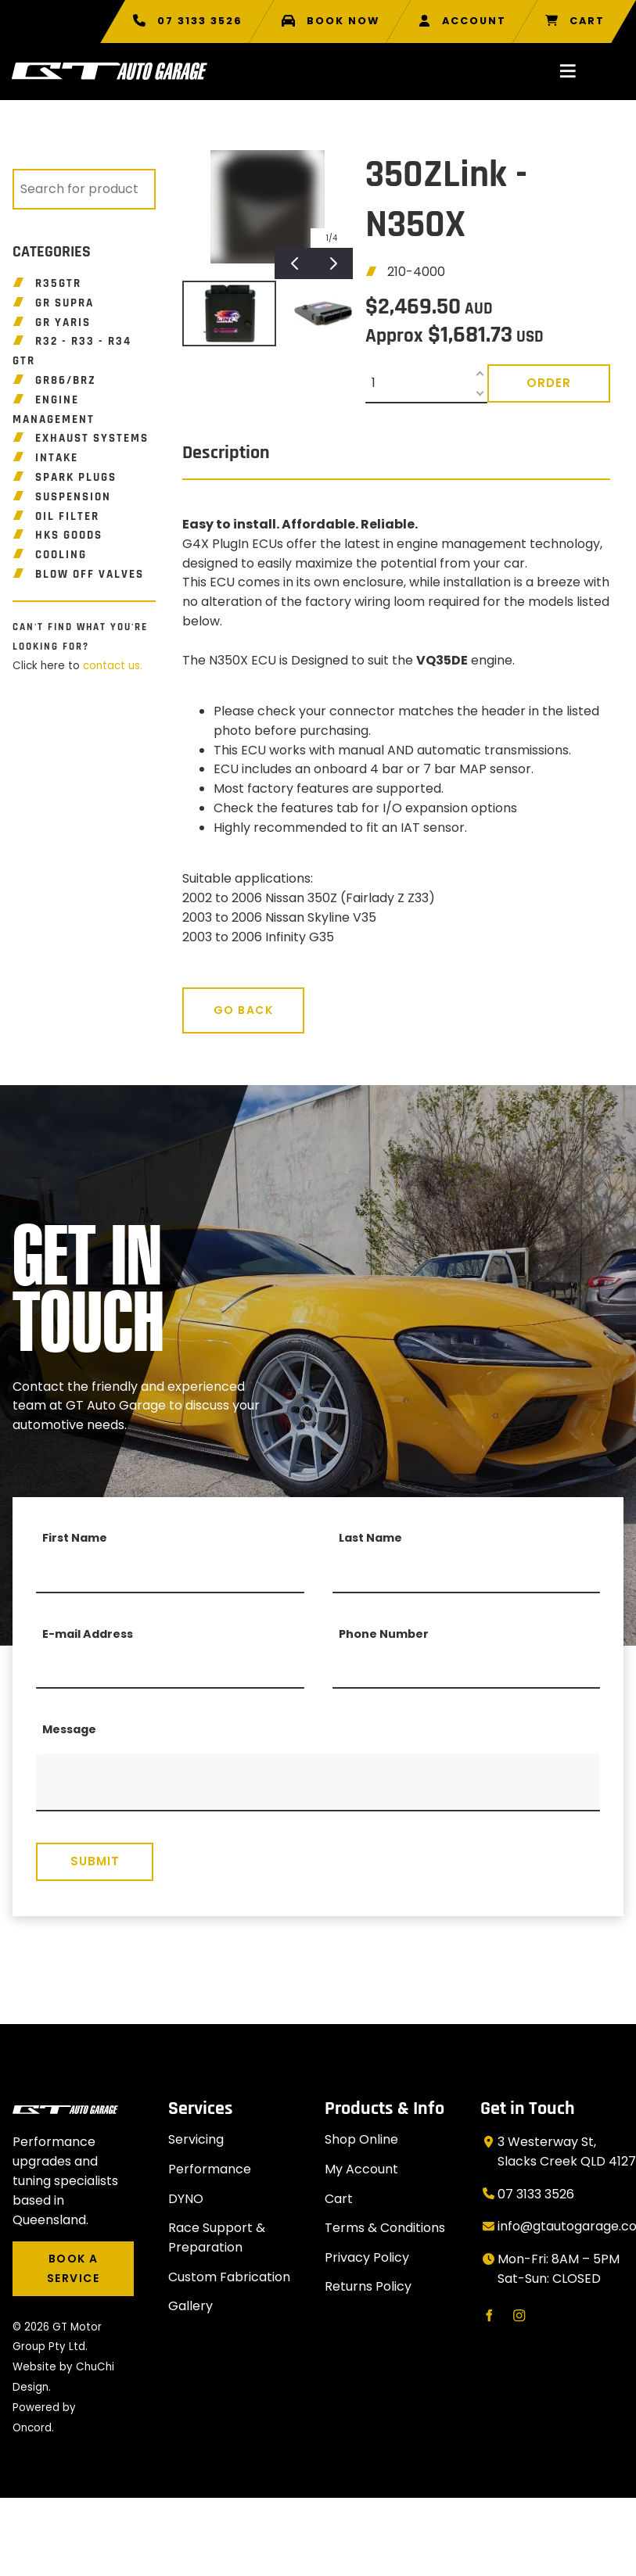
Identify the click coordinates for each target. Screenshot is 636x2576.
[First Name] (170, 1573)
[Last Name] (466, 1573)
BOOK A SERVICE (66, 2251)
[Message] (318, 1782)
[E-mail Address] (170, 1669)
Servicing (196, 2139)
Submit (95, 1861)
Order (548, 382)
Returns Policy (368, 2286)
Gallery (190, 2306)
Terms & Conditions (385, 2228)
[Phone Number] (466, 1669)
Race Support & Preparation (216, 2237)
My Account (361, 2169)
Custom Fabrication (229, 2277)
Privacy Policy (367, 2257)
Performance (209, 2169)
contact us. (112, 665)
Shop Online (361, 2139)
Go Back (212, 997)
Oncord (32, 2427)
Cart (339, 2199)
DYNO (185, 2199)
